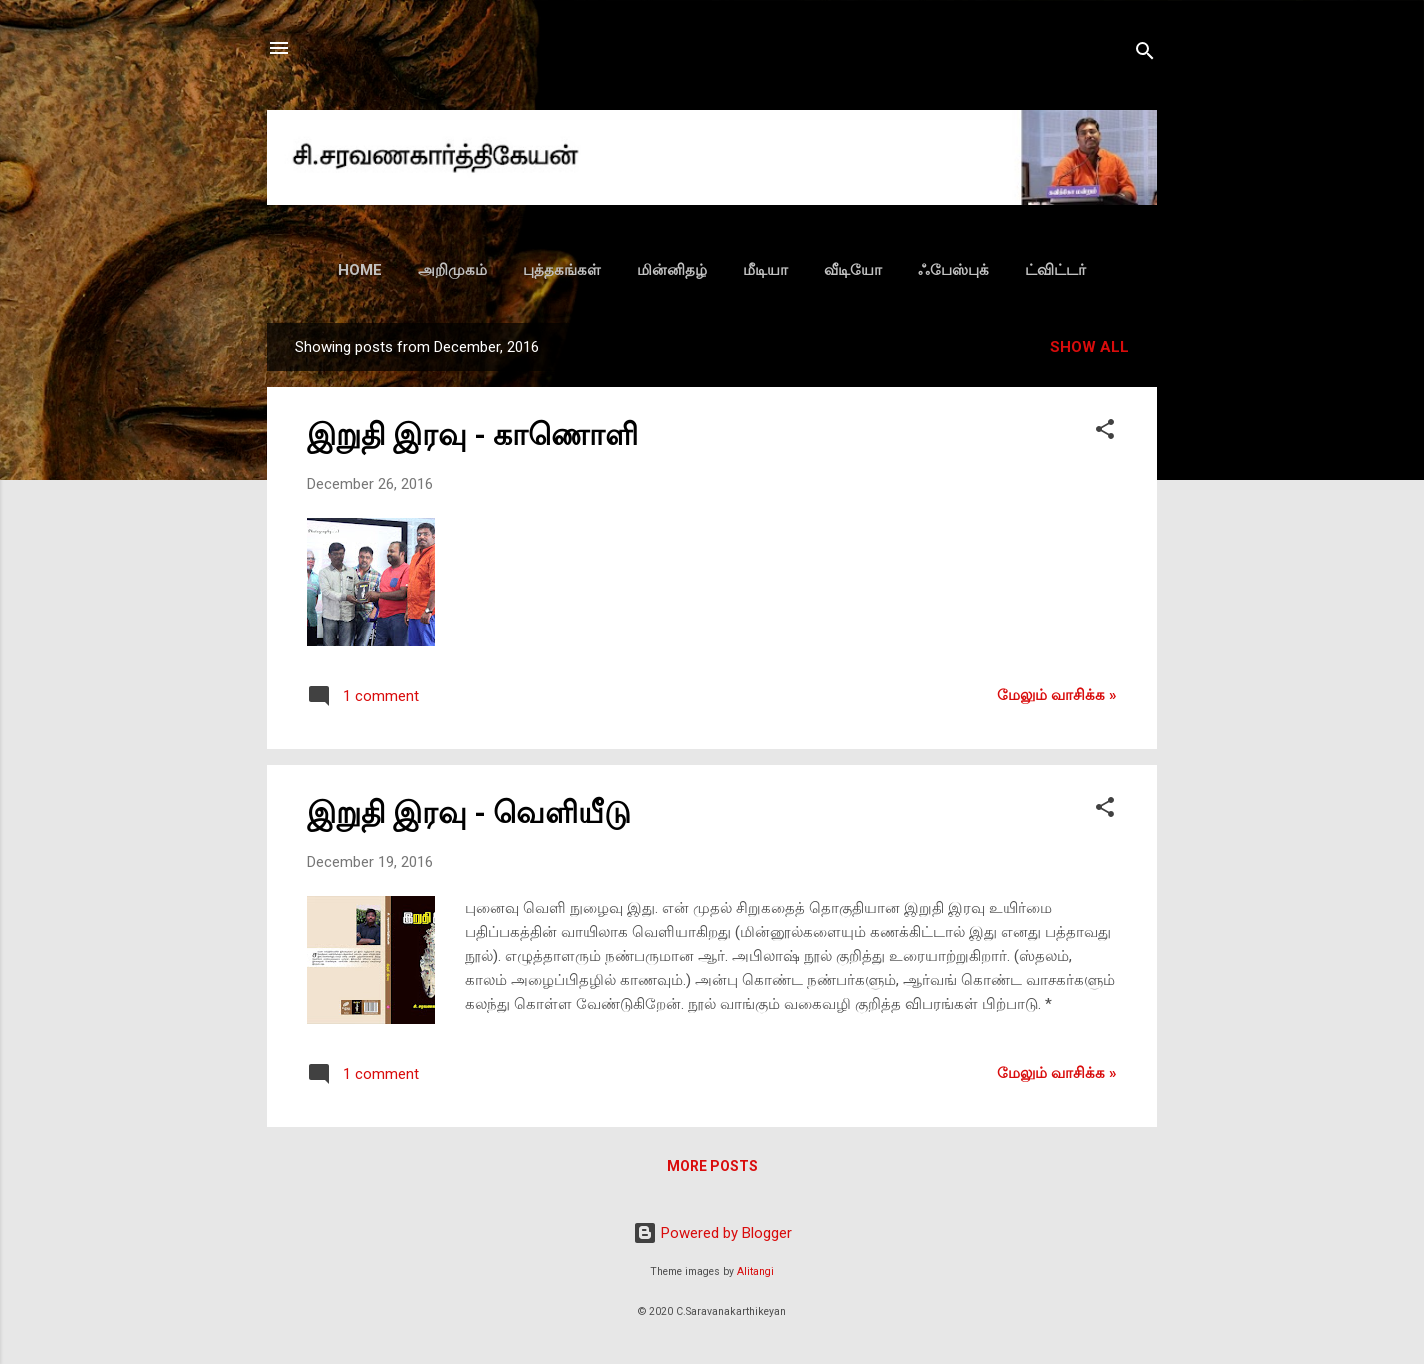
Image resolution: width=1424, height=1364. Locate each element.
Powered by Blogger (712, 1233)
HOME (360, 270)
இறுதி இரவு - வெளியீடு (469, 812)
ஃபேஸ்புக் (953, 270)
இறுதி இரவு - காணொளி (472, 434)
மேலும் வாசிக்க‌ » (1057, 695)
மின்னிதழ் (672, 270)
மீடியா (765, 270)
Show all (1089, 347)
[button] (1105, 432)
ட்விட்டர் (1055, 270)
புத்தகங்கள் (562, 270)
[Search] (1145, 54)
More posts (712, 1166)
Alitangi (755, 1271)
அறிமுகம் (452, 270)
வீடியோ (853, 270)
